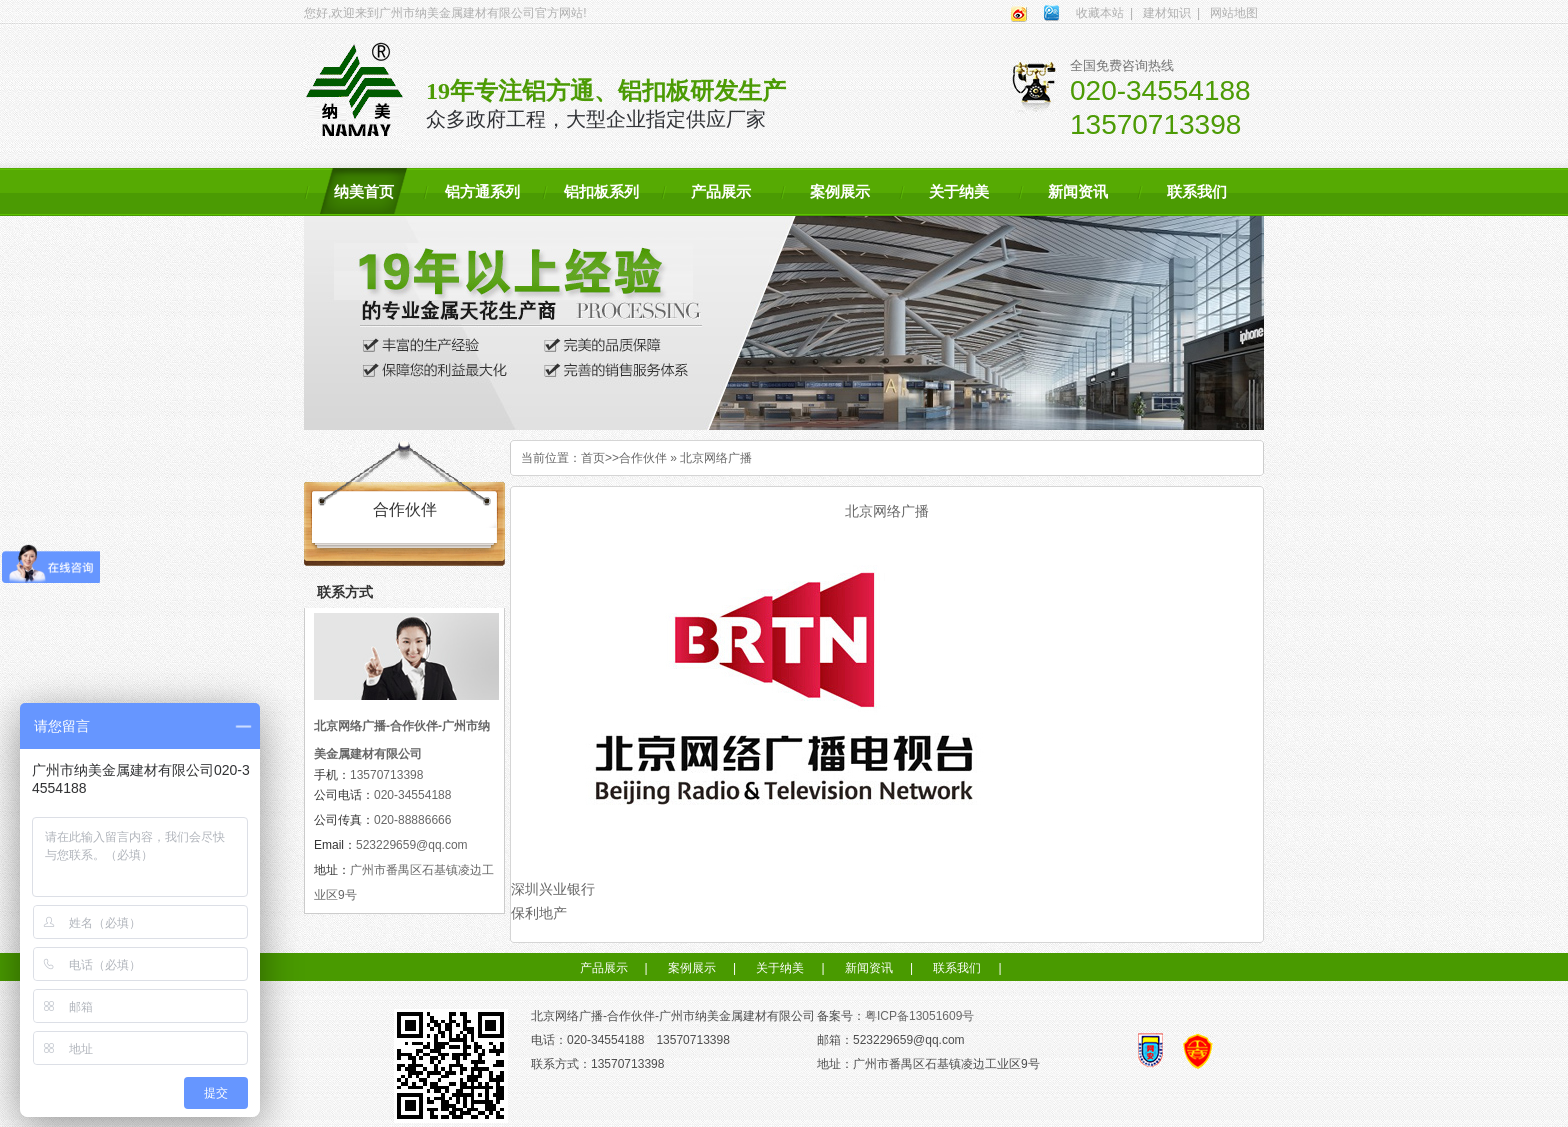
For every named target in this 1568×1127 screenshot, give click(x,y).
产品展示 (721, 192)
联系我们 (1197, 192)
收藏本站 (1100, 13)
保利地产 (539, 913)
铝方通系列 (482, 192)
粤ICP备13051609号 (919, 1016)
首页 (593, 458)
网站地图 (1234, 13)
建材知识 (1167, 13)
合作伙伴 (643, 458)
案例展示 (840, 192)
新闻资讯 (1078, 192)
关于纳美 (959, 192)
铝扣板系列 (601, 192)
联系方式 (345, 592)
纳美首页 (364, 192)
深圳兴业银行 (553, 889)
